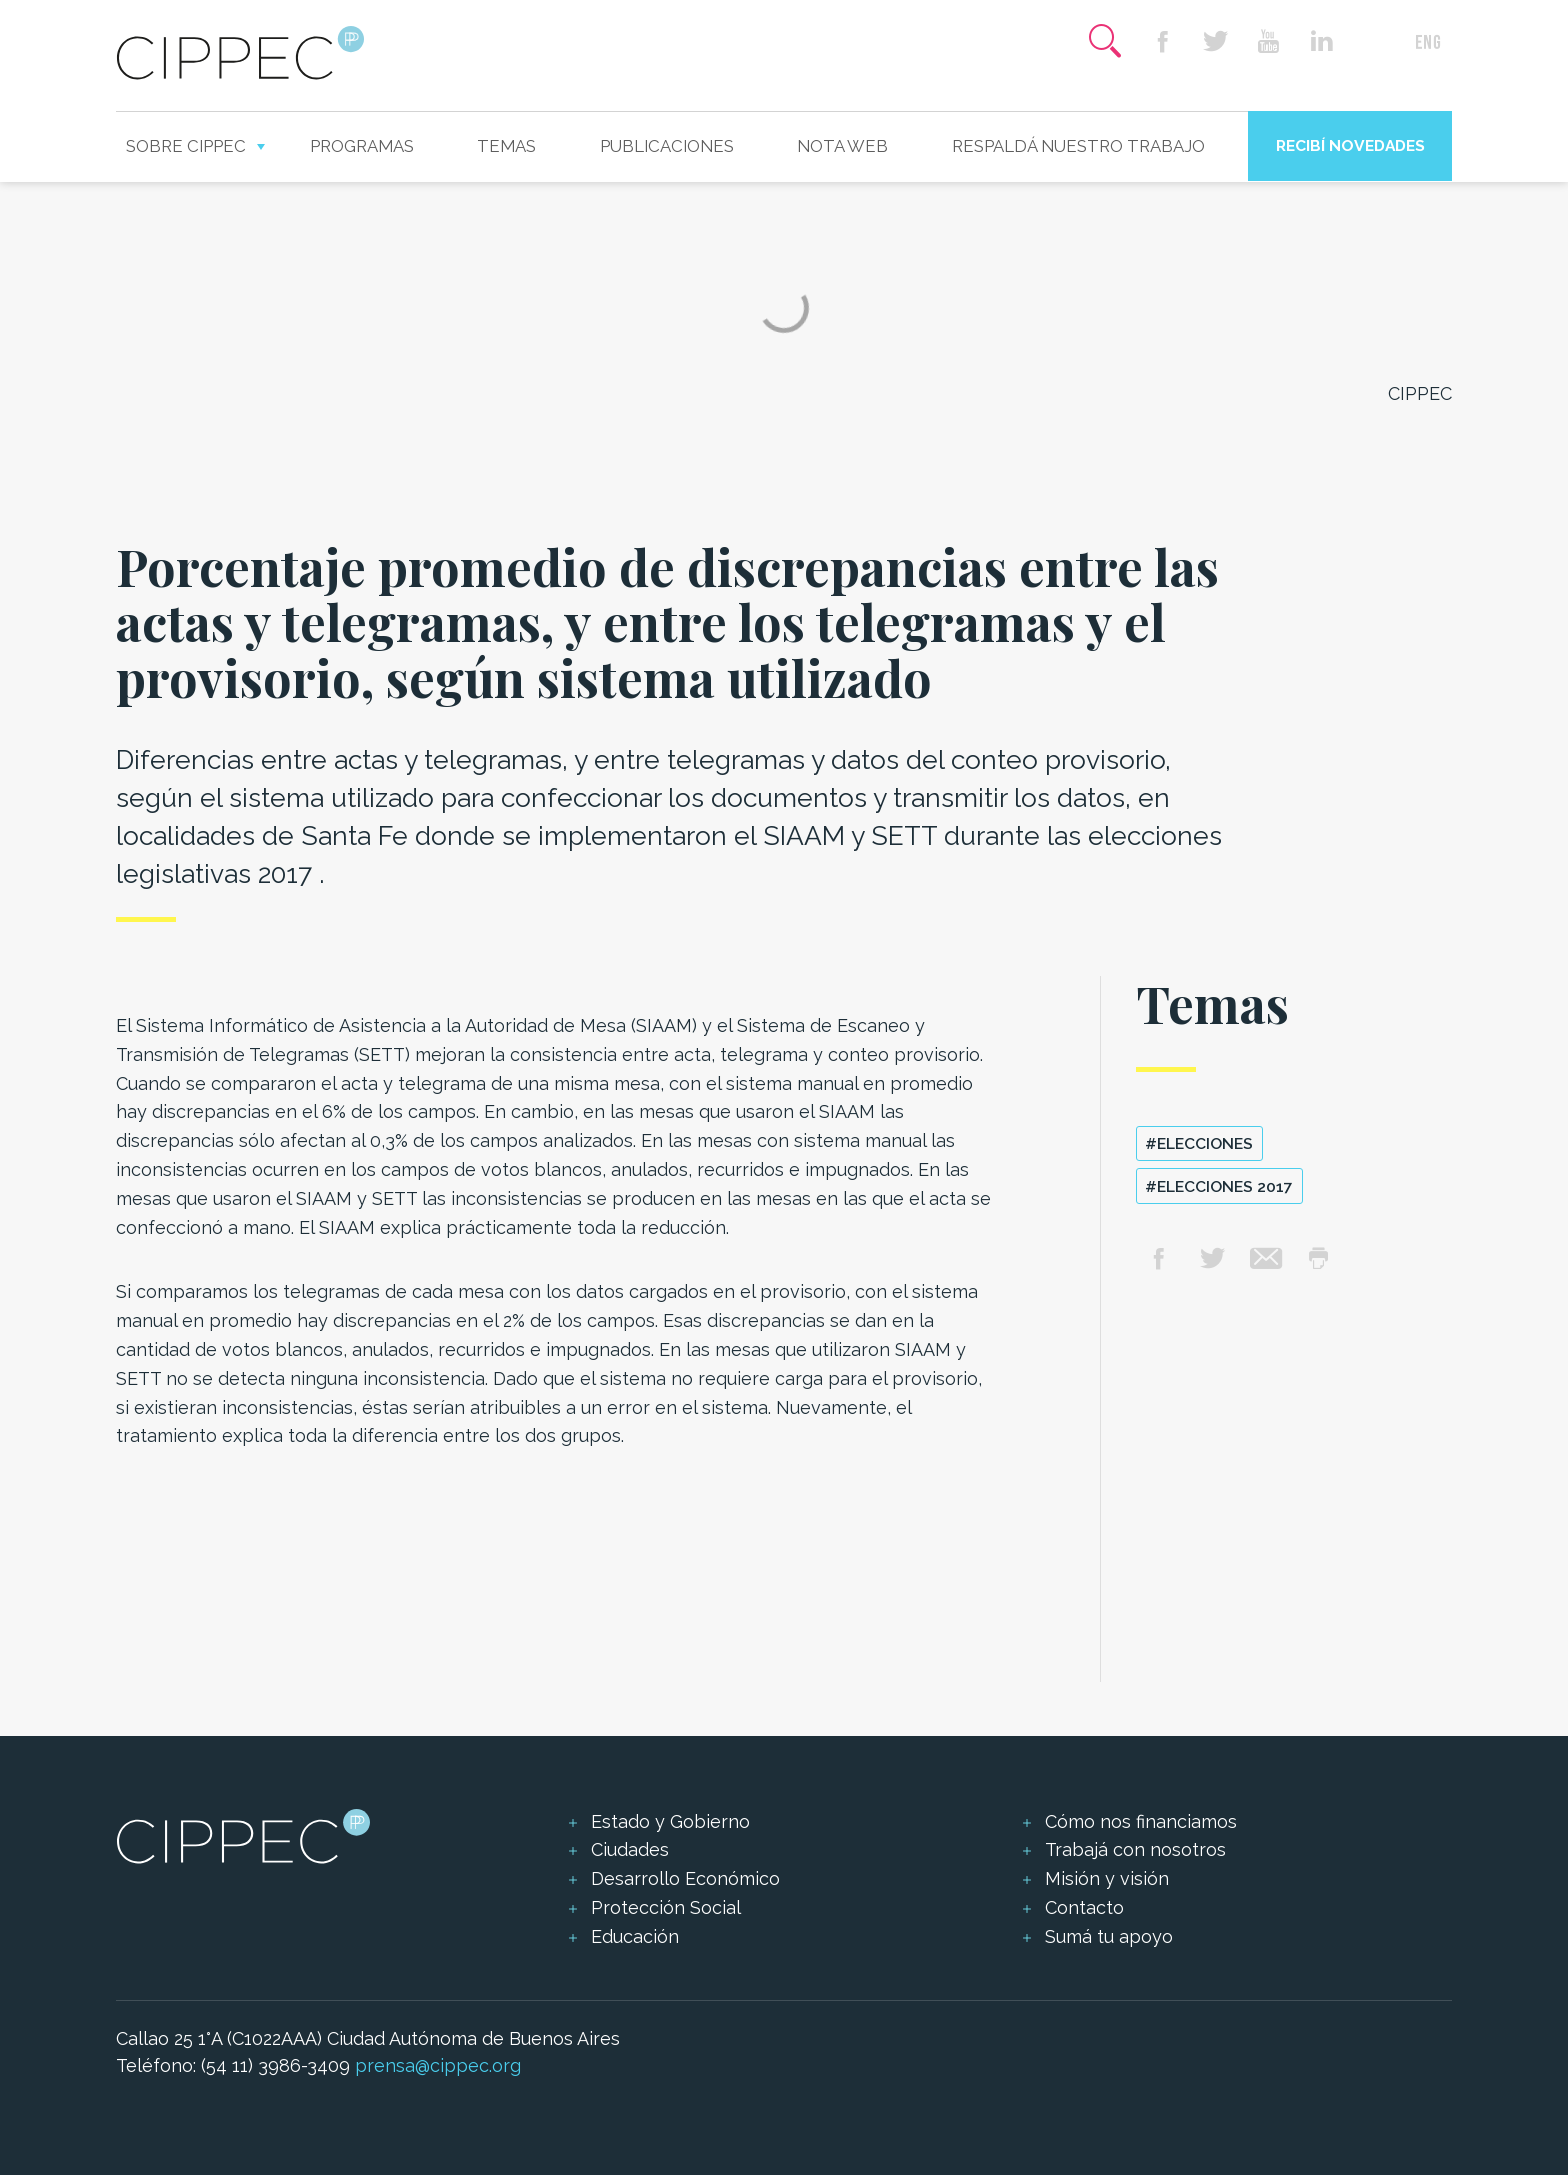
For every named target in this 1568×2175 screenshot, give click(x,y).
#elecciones (1199, 1143)
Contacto (1084, 1907)
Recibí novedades (1350, 145)
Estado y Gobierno (670, 1821)
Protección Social (666, 1907)
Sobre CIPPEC (186, 146)
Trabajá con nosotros (1135, 1849)
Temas (506, 146)
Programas (362, 146)
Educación (635, 1936)
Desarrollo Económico (685, 1878)
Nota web (842, 146)
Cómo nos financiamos (1141, 1821)
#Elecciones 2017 (1219, 1186)
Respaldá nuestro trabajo (1078, 146)
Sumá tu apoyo (1109, 1936)
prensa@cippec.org (438, 2065)
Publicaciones (667, 146)
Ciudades (630, 1849)
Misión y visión (1107, 1878)
